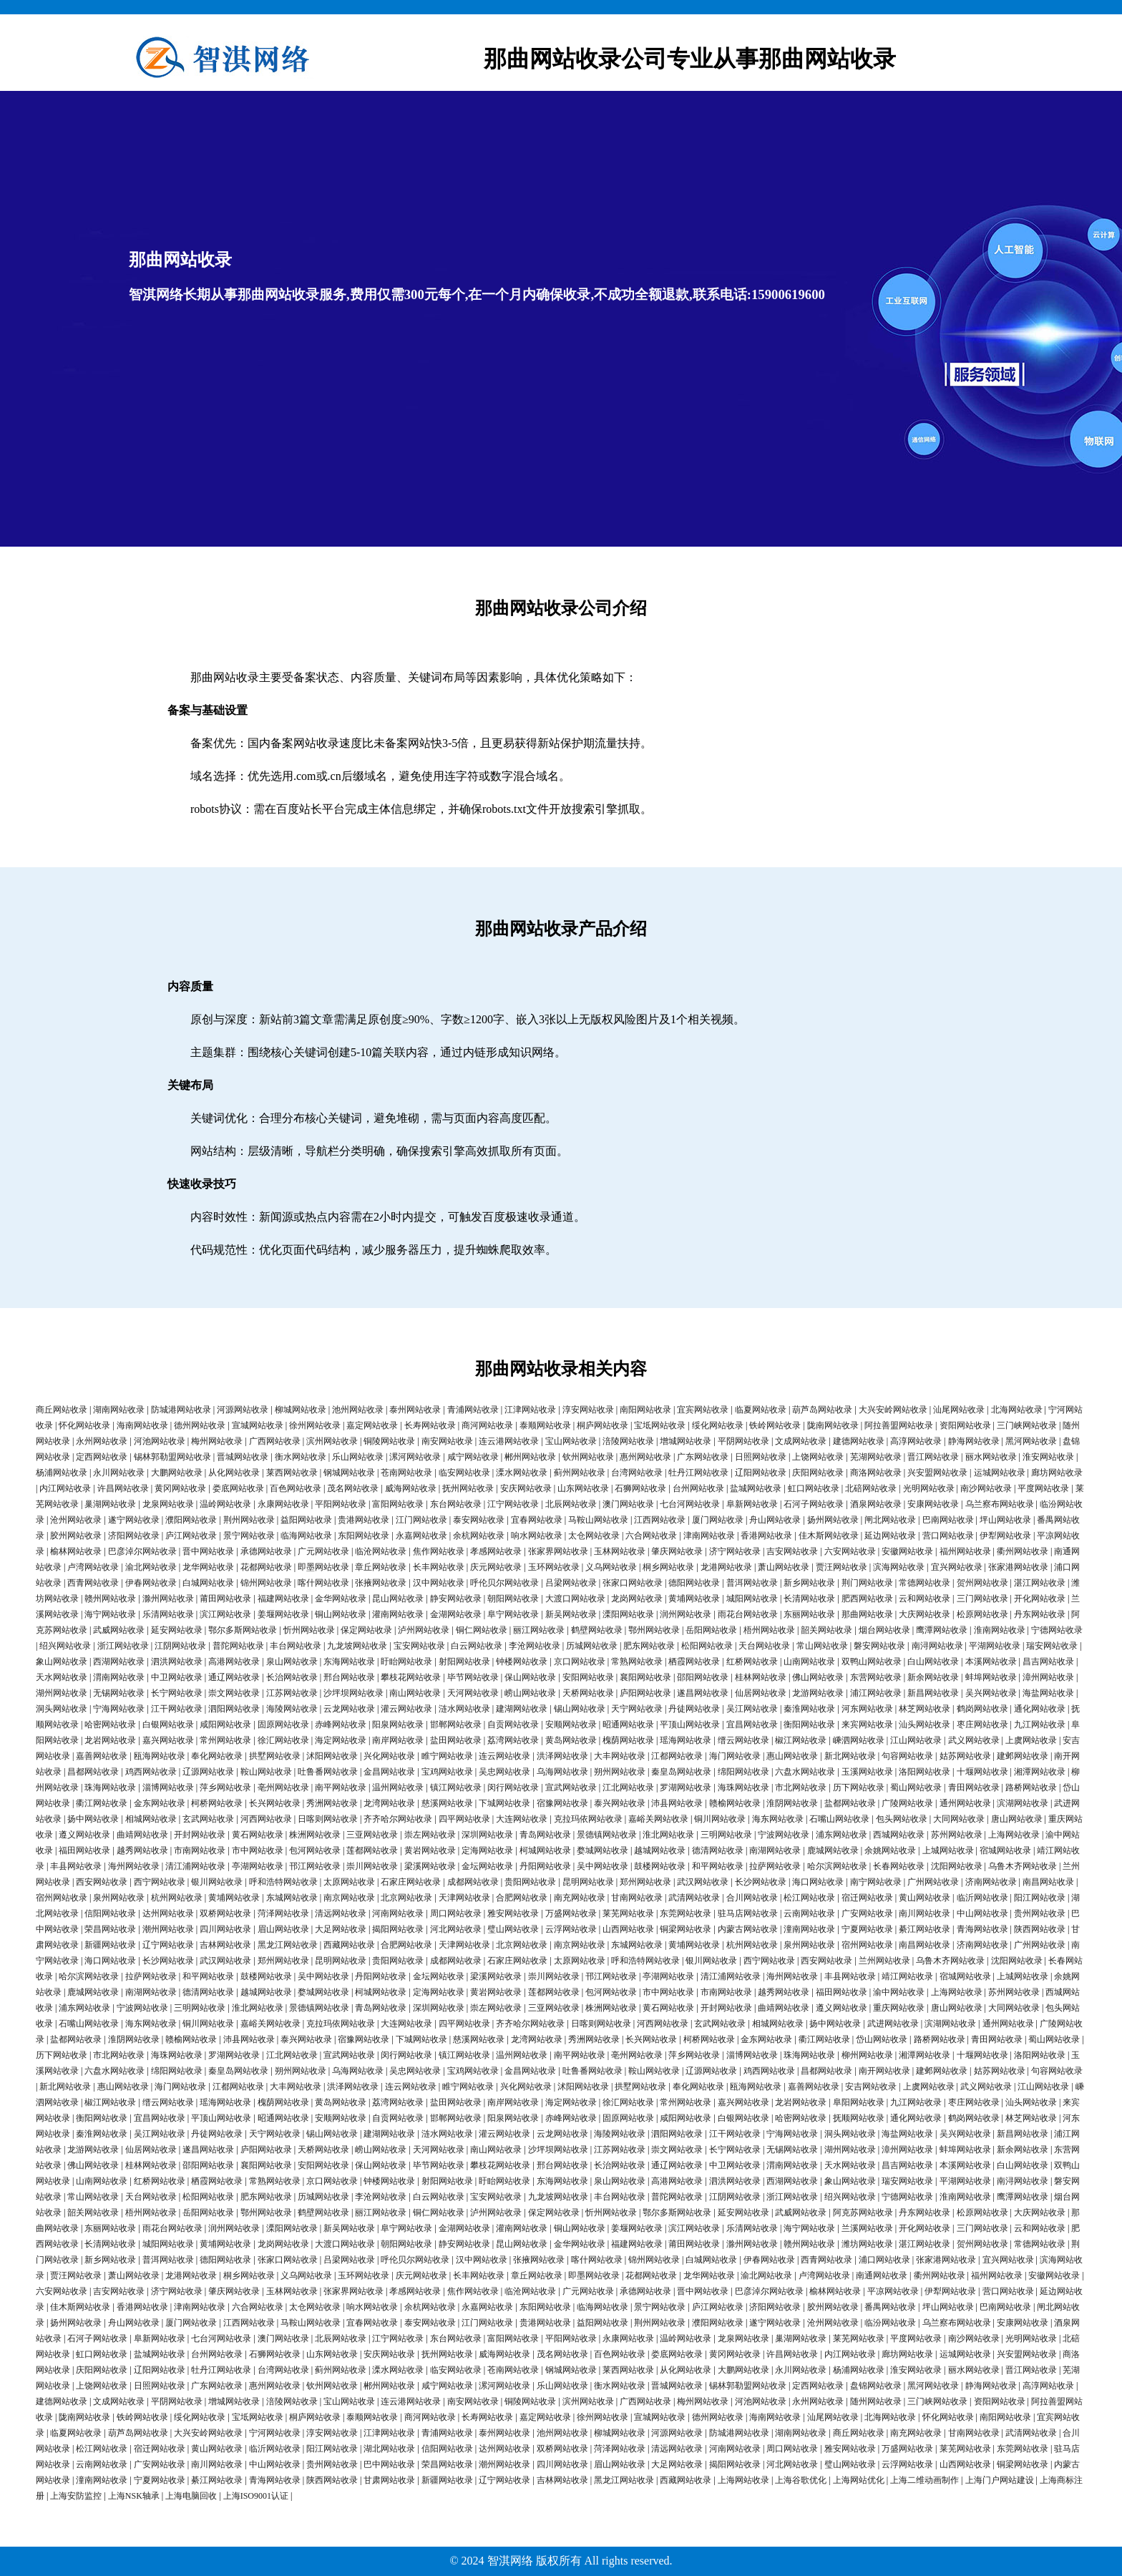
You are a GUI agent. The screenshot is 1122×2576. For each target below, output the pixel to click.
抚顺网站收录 (858, 2118)
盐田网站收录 (456, 1740)
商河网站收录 (487, 1425)
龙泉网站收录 (168, 1504)
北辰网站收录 (571, 1504)
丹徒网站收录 (694, 1709)
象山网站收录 (61, 1662)
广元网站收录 (323, 1551)
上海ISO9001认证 (255, 2496)
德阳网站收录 (694, 1583)
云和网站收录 (924, 1599)
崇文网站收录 (234, 1693)
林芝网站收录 (924, 1709)
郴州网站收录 (530, 1457)
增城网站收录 (685, 1441)
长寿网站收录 (430, 1425)
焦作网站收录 (438, 1551)
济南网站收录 (991, 1882)
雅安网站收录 (513, 1913)
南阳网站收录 (645, 1410)
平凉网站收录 (893, 2291)
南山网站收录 (415, 1693)
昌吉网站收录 (1048, 1662)
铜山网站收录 (340, 1614)
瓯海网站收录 (159, 1756)
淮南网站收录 (999, 1630)
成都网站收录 (473, 1882)
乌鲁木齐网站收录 (1022, 1866)
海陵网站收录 (292, 1709)
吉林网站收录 (225, 1945)
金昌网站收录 (389, 1772)
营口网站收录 (948, 1536)
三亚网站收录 (372, 1835)
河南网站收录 (398, 1913)
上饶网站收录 (818, 1457)
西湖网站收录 (119, 1662)
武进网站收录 (893, 2024)
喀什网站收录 (323, 1583)
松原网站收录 (982, 1614)
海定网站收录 (340, 1740)
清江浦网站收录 (195, 1866)
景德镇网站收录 (607, 1835)
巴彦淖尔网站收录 (142, 1551)
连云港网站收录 (509, 1441)
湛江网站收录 (1039, 1583)
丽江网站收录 (539, 1630)
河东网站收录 (867, 1709)
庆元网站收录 (496, 1567)
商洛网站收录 (876, 1473)
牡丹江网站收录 (698, 1473)
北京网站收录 (406, 1898)
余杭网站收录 (478, 1536)
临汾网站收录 (890, 2323)
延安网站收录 (177, 1630)
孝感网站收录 (496, 1551)
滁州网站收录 (168, 1599)
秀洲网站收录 (332, 1803)
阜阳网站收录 (858, 2102)
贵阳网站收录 (530, 1882)
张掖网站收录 (380, 1583)
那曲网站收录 (867, 1614)
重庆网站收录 (899, 2008)
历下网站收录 (858, 1787)
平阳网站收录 (340, 1504)
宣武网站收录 (571, 1787)
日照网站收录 (760, 1457)
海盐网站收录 (1048, 1693)
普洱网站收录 (752, 1583)
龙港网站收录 (726, 1567)
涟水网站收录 (464, 1709)
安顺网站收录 (571, 1724)
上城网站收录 (948, 1850)
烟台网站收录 (884, 1630)
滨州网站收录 (332, 1441)
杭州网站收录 (177, 1898)
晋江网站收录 (933, 1457)
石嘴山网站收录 (839, 1819)
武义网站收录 (974, 1740)
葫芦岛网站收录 (822, 1410)
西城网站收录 (899, 1835)
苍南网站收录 (406, 1473)
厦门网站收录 (717, 1520)
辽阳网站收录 (760, 1473)
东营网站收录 (876, 1677)
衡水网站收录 (300, 1457)
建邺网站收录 (1022, 1756)
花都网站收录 (266, 1567)
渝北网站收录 (151, 1567)
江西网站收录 (660, 1520)
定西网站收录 (101, 1457)
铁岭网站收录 (775, 1425)
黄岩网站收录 (430, 1850)
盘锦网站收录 (876, 2386)
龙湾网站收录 (389, 1803)
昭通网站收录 (628, 1724)
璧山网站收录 (513, 1929)
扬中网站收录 (93, 1819)
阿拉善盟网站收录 (898, 1425)
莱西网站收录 (292, 1473)
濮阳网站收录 (191, 1520)
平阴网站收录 (743, 1441)
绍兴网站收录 (65, 1646)
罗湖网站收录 (685, 1787)
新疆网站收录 (110, 1945)
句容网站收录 (907, 1756)
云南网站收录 (809, 1913)
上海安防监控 (76, 2496)
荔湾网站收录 (513, 1740)
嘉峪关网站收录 (658, 1819)
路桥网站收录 (1031, 1787)
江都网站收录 (677, 1756)
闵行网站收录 (513, 1787)
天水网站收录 (61, 1677)
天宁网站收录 (637, 1709)
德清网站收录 (717, 1850)
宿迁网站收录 (867, 1898)
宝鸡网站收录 (447, 1772)
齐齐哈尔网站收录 (398, 1819)
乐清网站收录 (168, 1614)
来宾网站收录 (867, 1724)
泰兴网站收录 (619, 1803)
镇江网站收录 (456, 1787)
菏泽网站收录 (283, 1913)
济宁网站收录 (735, 1551)
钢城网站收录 (349, 1473)
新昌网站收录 (933, 1693)
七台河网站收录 (690, 1504)
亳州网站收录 (283, 1787)
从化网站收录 (234, 1473)
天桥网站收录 (588, 1693)
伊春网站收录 (151, 1583)
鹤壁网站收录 (597, 1630)
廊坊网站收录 (1057, 1473)
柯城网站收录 (545, 1850)
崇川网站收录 (372, 1866)
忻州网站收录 (309, 1630)
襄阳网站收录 (645, 1677)
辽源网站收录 (208, 1772)
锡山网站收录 (579, 1709)
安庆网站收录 (526, 1488)
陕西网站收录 (1039, 1929)
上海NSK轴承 (134, 2496)
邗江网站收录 (315, 1866)
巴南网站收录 (948, 1520)
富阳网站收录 (398, 1504)
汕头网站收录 (924, 1724)
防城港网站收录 (181, 1410)
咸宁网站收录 (473, 1457)
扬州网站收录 (833, 1520)
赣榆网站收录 (735, 1803)
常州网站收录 (225, 1740)
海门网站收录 (735, 1756)
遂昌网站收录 (702, 1693)
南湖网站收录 (775, 1850)
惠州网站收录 (645, 1457)
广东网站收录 (702, 1457)
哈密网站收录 (110, 1724)
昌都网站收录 (93, 1772)
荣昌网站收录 (110, 1929)
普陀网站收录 (238, 1646)
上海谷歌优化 (800, 2480)
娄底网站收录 (238, 1488)
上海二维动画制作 (924, 2480)
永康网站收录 (283, 1504)
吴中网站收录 (602, 1866)
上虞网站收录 (1031, 1740)
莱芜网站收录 (628, 1913)
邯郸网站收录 (456, 1724)
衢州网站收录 (1022, 1551)
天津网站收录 (464, 1898)
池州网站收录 (358, 1410)
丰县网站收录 (76, 1866)
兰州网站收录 (884, 1961)
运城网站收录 (999, 1473)
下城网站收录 (504, 1803)
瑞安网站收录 (1052, 1646)
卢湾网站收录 (93, 1567)
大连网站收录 (521, 1819)
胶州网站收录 (76, 1536)
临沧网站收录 (380, 1551)
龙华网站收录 (208, 1567)
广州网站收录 (933, 1882)
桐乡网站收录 (668, 1567)
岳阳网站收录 (711, 1630)
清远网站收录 (340, 1913)
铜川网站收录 (720, 1819)
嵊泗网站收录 (858, 1740)
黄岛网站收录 (571, 1740)
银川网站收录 (217, 1882)
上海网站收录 (1014, 1835)
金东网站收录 (159, 1803)
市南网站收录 (199, 1850)
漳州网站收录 (1048, 1677)
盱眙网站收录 (406, 1662)
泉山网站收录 (292, 1662)
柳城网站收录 (300, 1410)
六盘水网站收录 (805, 1772)
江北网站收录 (628, 1787)
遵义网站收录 (84, 1835)
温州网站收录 (398, 1787)
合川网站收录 (752, 1898)
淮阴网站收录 (792, 1803)
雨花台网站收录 (748, 1614)
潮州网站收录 (168, 1929)
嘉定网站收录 (372, 1425)
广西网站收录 (275, 1441)
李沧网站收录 (534, 1646)
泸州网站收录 (423, 1630)
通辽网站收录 (234, 1677)
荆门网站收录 (867, 1583)
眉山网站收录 (283, 1929)
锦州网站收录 (266, 1583)
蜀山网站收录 (916, 1787)
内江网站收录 (65, 1488)
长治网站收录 (292, 1677)
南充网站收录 (579, 1898)
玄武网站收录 (208, 1819)
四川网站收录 (225, 1929)
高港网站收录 (234, 1662)
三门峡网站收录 (1027, 1425)
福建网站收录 (283, 1599)
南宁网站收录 (876, 1882)
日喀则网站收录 (328, 1819)
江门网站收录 (421, 1520)
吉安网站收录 (792, 1551)
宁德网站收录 (1057, 1630)
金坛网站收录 (487, 1866)
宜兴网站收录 (956, 1567)
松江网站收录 (809, 1898)
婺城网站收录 (602, 1850)
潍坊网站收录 (867, 2244)
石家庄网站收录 (411, 1882)
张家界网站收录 (558, 1551)
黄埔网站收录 (694, 1599)
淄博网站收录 (168, 1787)
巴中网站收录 (389, 2464)
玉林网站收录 (619, 1551)
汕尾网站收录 (959, 1410)
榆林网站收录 (76, 1551)
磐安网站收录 (879, 1646)
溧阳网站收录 (628, 1614)
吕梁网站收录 (571, 1583)
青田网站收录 (974, 1787)
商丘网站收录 (61, 1410)
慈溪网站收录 (447, 1803)
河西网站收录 (266, 1819)
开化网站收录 (1039, 1599)
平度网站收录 (1043, 1488)
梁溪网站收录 (430, 1866)
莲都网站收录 (372, 1850)
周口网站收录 (456, 1913)
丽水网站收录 (991, 1457)
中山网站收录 (982, 1913)
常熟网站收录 (637, 1662)
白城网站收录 (208, 1583)
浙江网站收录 (123, 1646)
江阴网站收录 (180, 1646)
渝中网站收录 (899, 1992)
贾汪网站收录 (841, 1567)
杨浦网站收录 (61, 1473)
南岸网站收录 (398, 1740)
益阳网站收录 (306, 1520)
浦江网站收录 (876, 1693)
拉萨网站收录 (775, 1866)
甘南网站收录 (637, 1898)
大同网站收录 (959, 1819)
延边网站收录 (890, 1536)
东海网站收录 (349, 1662)
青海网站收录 (982, 1929)
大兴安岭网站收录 (893, 1410)
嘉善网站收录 (101, 1756)
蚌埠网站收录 (991, 1677)
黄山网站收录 (924, 1898)
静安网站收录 (456, 1599)
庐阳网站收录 (645, 1693)
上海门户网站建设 (999, 2480)
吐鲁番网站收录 (328, 1772)
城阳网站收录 (752, 1599)
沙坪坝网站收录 (353, 1693)
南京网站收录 (349, 1898)
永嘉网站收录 (421, 1536)
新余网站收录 (933, 1677)
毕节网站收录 (473, 1677)
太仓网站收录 (594, 1536)
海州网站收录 (134, 1866)
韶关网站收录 (826, 1630)
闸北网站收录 (890, 1520)
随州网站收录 (876, 2401)
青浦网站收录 (473, 1410)
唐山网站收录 (1017, 1819)
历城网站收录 (592, 1646)
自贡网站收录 (513, 1724)
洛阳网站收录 (924, 1772)
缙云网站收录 (743, 1740)
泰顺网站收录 (545, 1425)
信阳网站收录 (110, 1913)
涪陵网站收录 (628, 1441)
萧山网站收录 (783, 1567)
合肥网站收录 (521, 1898)
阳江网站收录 (1039, 1898)
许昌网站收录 (123, 1488)
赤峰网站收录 (340, 1724)
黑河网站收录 (1031, 1441)
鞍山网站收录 (266, 1772)
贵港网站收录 (363, 1520)
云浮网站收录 (571, 1929)
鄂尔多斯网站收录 (242, 1630)
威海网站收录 (410, 1488)
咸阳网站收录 (225, 1724)
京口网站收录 (579, 1662)
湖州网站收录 (61, 1693)
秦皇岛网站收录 (681, 1772)
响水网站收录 (536, 1536)
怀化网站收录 (84, 1425)
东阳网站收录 (363, 1536)
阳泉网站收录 (398, 1724)
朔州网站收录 (619, 1772)
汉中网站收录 (438, 1583)
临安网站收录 (464, 1473)
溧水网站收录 (521, 1473)
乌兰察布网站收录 (999, 1504)
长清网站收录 (809, 1599)
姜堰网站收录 (283, 1614)
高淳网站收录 (916, 1441)
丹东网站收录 (1039, 1614)
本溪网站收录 (991, 1662)
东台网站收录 (456, 1504)
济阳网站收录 (134, 1536)
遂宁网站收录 (134, 1520)
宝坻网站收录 (660, 1425)
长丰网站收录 (438, 1567)
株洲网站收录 (315, 1835)
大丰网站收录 (619, 1756)
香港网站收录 (766, 1536)
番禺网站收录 (890, 2307)
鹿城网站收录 (833, 1850)
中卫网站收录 (177, 1677)
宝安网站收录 (419, 1646)
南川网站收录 (924, 1913)
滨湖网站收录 (1022, 1803)
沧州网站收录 (76, 1520)
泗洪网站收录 (177, 1662)
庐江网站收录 (191, 1536)
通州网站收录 (965, 1803)
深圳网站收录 (487, 1835)
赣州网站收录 (110, 1599)
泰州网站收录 (415, 1410)
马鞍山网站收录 (598, 1520)
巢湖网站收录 (110, 1504)
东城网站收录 (292, 1898)
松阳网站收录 (707, 1646)
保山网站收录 (530, 1677)
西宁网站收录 (159, 1882)
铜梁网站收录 (685, 1929)
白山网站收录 (933, 1662)
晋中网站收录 (208, 1551)
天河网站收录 (473, 1693)
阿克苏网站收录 (863, 2212)
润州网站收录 (685, 1614)
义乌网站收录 (611, 1567)
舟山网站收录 (775, 1520)
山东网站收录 (583, 1488)
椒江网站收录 (800, 1740)
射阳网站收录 (464, 1662)
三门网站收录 (982, 1599)
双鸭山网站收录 (871, 1662)
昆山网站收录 (398, 1599)
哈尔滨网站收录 (837, 1866)
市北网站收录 (800, 1787)
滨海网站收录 (899, 1567)
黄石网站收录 (257, 1835)
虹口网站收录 (813, 1488)
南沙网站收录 (986, 1488)
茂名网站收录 (353, 1488)
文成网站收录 (800, 1441)
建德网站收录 (858, 1441)
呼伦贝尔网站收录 (504, 1583)
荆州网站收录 (249, 1520)
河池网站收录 (159, 1441)
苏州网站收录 (956, 1835)
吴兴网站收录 (991, 1693)
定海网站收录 (487, 1850)
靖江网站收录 (907, 1976)
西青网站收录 (93, 1583)
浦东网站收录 (841, 1835)
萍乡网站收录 (225, 1787)
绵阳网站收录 (743, 1772)
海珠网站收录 (743, 1787)
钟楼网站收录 (521, 1662)
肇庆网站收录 (677, 1551)
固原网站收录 (283, 1724)
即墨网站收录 (323, 1567)
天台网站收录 (764, 1646)
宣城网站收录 (257, 1425)
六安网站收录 (850, 1551)
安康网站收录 (933, 1504)
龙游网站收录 (818, 1693)
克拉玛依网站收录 (588, 1819)
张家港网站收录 (1018, 1567)
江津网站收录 (530, 1410)
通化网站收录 (1039, 1709)
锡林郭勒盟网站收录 (172, 1457)
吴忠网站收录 (504, 1772)
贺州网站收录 (982, 1583)
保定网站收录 (366, 1630)
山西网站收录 (628, 1929)
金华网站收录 (340, 1599)
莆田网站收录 (225, 1599)
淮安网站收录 (1048, 1457)
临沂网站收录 (982, 1898)
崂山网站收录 (530, 1693)
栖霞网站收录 (694, 1662)
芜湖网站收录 (876, 1457)
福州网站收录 (965, 1551)
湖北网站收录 (389, 2449)
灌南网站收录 (398, 1614)
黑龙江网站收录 (288, 1945)
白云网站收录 (476, 1646)
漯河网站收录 (415, 1457)
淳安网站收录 (588, 1410)
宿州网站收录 (61, 1898)
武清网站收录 (694, 1898)
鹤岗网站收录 (982, 1709)
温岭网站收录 (225, 1504)
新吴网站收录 (571, 1614)
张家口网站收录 (633, 1583)
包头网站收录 (901, 1819)
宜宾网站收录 (702, 1410)
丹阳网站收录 (545, 1866)
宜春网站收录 (536, 1520)
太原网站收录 (349, 1882)
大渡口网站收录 (575, 1599)
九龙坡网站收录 (357, 1646)
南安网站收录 (447, 1441)
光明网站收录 (929, 1488)
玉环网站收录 (554, 1567)
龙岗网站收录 (637, 1599)
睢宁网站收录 (447, 1756)
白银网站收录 (168, 1724)
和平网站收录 (717, 1866)
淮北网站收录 (668, 1835)
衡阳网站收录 (809, 1724)
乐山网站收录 (358, 1457)
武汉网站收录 (702, 1882)
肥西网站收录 (867, 1599)
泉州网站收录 (119, 1898)
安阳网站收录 (588, 1677)
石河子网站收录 (814, 1504)
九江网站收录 (1039, 1724)
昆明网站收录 (588, 1882)
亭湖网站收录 (257, 1866)
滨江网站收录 (225, 1614)
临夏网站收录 (760, 1410)
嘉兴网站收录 (168, 1740)
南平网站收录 (340, 1787)
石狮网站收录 (640, 1488)
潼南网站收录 (809, 1929)
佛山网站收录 (818, 1677)
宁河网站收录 (275, 2433)
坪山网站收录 (1005, 1520)
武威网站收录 (119, 1630)
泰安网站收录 (478, 1520)
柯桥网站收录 (217, 1803)
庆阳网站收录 (818, 1473)
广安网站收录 (867, 1913)
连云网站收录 (504, 1756)
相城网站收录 (151, 1819)
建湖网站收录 (521, 1709)
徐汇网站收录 (283, 1740)
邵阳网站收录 (702, 1677)
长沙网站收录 (760, 1882)
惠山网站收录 (792, 1756)
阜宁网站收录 (513, 1614)
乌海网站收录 (562, 1772)
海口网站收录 (818, 1882)
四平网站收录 (464, 1819)
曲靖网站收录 (142, 1835)
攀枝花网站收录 (411, 1677)
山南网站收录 (809, 1662)
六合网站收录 (651, 1536)
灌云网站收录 (406, 1709)
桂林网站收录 (760, 1677)
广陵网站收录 (907, 1803)
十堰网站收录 (982, 1772)
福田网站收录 (84, 1850)
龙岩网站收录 (110, 1740)
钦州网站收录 (588, 1457)
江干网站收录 (177, 1709)
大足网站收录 (340, 1929)
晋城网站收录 (242, 1457)
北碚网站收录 (871, 1488)
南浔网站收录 (937, 1646)
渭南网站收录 (119, 1677)
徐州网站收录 (315, 1425)
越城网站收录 (660, 1850)
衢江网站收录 (101, 1803)
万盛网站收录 (571, 1913)
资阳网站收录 (965, 1425)
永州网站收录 (101, 1441)
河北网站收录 (456, 1929)
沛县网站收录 (677, 1803)
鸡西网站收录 (151, 1772)
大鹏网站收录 (177, 1473)
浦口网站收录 (884, 2260)
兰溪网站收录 (867, 2228)
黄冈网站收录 (180, 1488)
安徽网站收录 (907, 1551)
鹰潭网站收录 (941, 1630)
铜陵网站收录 (389, 1441)
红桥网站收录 (752, 1662)
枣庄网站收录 (982, 1724)
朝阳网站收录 (513, 1599)
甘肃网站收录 (389, 2480)
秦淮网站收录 (809, 1709)
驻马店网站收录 (748, 1913)
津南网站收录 (709, 1536)
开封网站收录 (199, 1835)
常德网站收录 (924, 1583)
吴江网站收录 (752, 1709)
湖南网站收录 (119, 1410)
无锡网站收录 (119, 1693)
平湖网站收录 (994, 1646)
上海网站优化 (858, 2480)
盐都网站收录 (850, 1803)
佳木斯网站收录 (829, 1536)
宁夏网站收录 (867, 1929)
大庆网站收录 (924, 1614)
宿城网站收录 (1005, 1850)
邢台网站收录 (349, 1677)
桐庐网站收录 (602, 1425)
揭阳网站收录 (398, 1929)
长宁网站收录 (177, 1693)
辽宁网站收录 (168, 1945)
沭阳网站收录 (332, 1756)
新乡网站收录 (809, 1583)
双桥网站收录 (225, 1913)
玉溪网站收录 (867, 1772)
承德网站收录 (266, 1551)
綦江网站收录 (924, 1929)
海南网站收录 (142, 1425)
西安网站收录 (101, 1882)
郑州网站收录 (645, 1882)
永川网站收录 (119, 1473)
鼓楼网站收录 (660, 1866)
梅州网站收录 (217, 1441)
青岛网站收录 (545, 1835)
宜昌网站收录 (752, 1724)
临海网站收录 (306, 1536)
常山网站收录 (822, 1646)
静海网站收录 (974, 1441)
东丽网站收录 (809, 1614)
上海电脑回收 (191, 2496)
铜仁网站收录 (481, 1630)
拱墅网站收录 (275, 1756)
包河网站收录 (315, 1850)
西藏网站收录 (349, 1945)
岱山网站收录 (881, 2039)
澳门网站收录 (628, 1504)
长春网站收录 (899, 1866)
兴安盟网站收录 (937, 1473)
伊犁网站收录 (1005, 1536)
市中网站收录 (257, 1850)
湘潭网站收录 (1039, 1772)
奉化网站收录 (217, 1756)
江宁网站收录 (513, 1504)
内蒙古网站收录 (748, 1929)
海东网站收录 (778, 1819)
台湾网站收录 (637, 1473)
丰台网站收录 (295, 1646)
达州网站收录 (168, 1913)
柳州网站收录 (867, 2055)
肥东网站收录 (649, 1646)
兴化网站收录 (389, 1756)
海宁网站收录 (110, 1614)
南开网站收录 (884, 2071)
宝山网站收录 (571, 1441)
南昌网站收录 (1048, 1882)
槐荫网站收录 (628, 1740)
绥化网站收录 (717, 1425)
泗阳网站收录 (234, 1709)
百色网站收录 (295, 1488)
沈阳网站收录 (956, 1866)
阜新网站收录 (752, 1504)
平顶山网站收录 (690, 1724)
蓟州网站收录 (579, 1473)
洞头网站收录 (61, 1709)
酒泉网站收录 (876, 1504)
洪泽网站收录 (562, 1756)
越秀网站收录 (142, 1850)
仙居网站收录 (760, 1693)
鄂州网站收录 (654, 1630)
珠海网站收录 (110, 1787)
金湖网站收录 (456, 1614)
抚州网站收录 (468, 1488)
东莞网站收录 (685, 1913)
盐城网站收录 (755, 1488)
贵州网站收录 (1039, 1913)
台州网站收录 (698, 1488)
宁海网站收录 (119, 1709)
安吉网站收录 (871, 2087)
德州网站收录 (199, 1425)
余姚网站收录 (890, 1850)
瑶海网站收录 (685, 1740)
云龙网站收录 (349, 1709)
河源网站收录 (242, 1410)
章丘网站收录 (380, 1567)
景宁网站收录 (249, 1536)
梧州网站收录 (769, 1630)
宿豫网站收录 (562, 1803)
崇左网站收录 (430, 1835)
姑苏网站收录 (965, 1756)
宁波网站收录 (783, 1835)
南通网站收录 (881, 2275)
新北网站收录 (850, 1756)
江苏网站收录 (292, 1693)
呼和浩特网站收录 (283, 1882)
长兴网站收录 (275, 1803)
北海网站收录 (1017, 1410)
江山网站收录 (916, 1740)
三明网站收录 (726, 1835)
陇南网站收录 (833, 1425)
